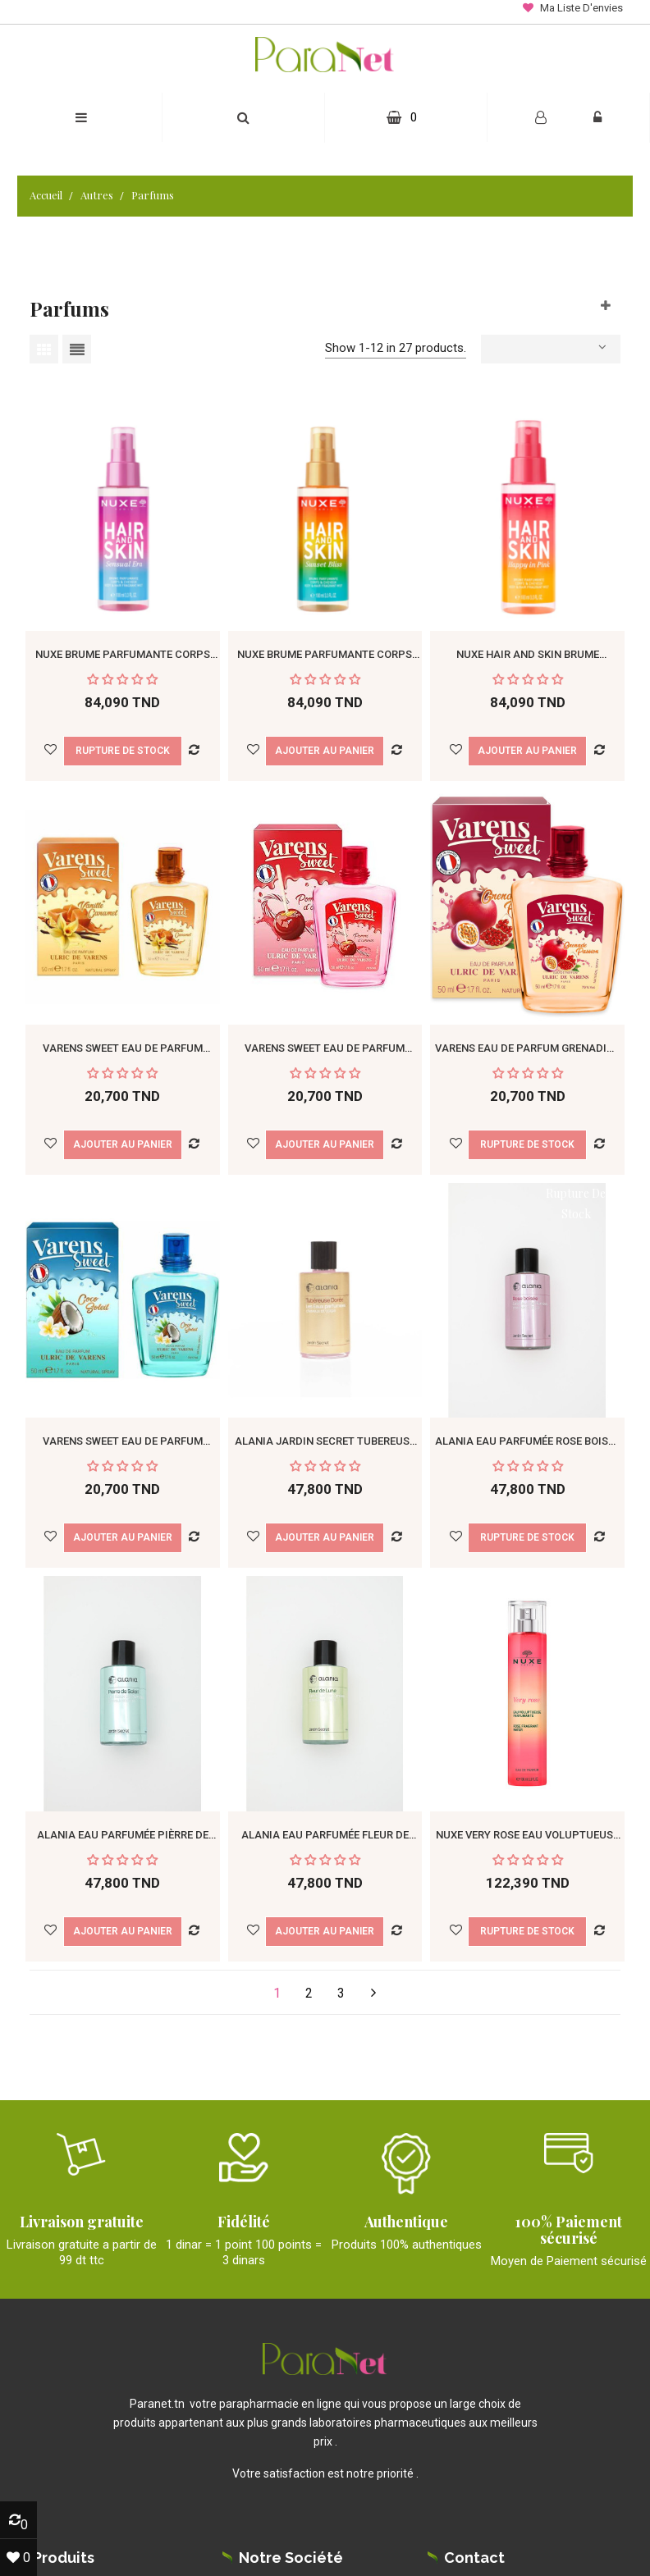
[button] (243, 118)
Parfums (69, 308)
